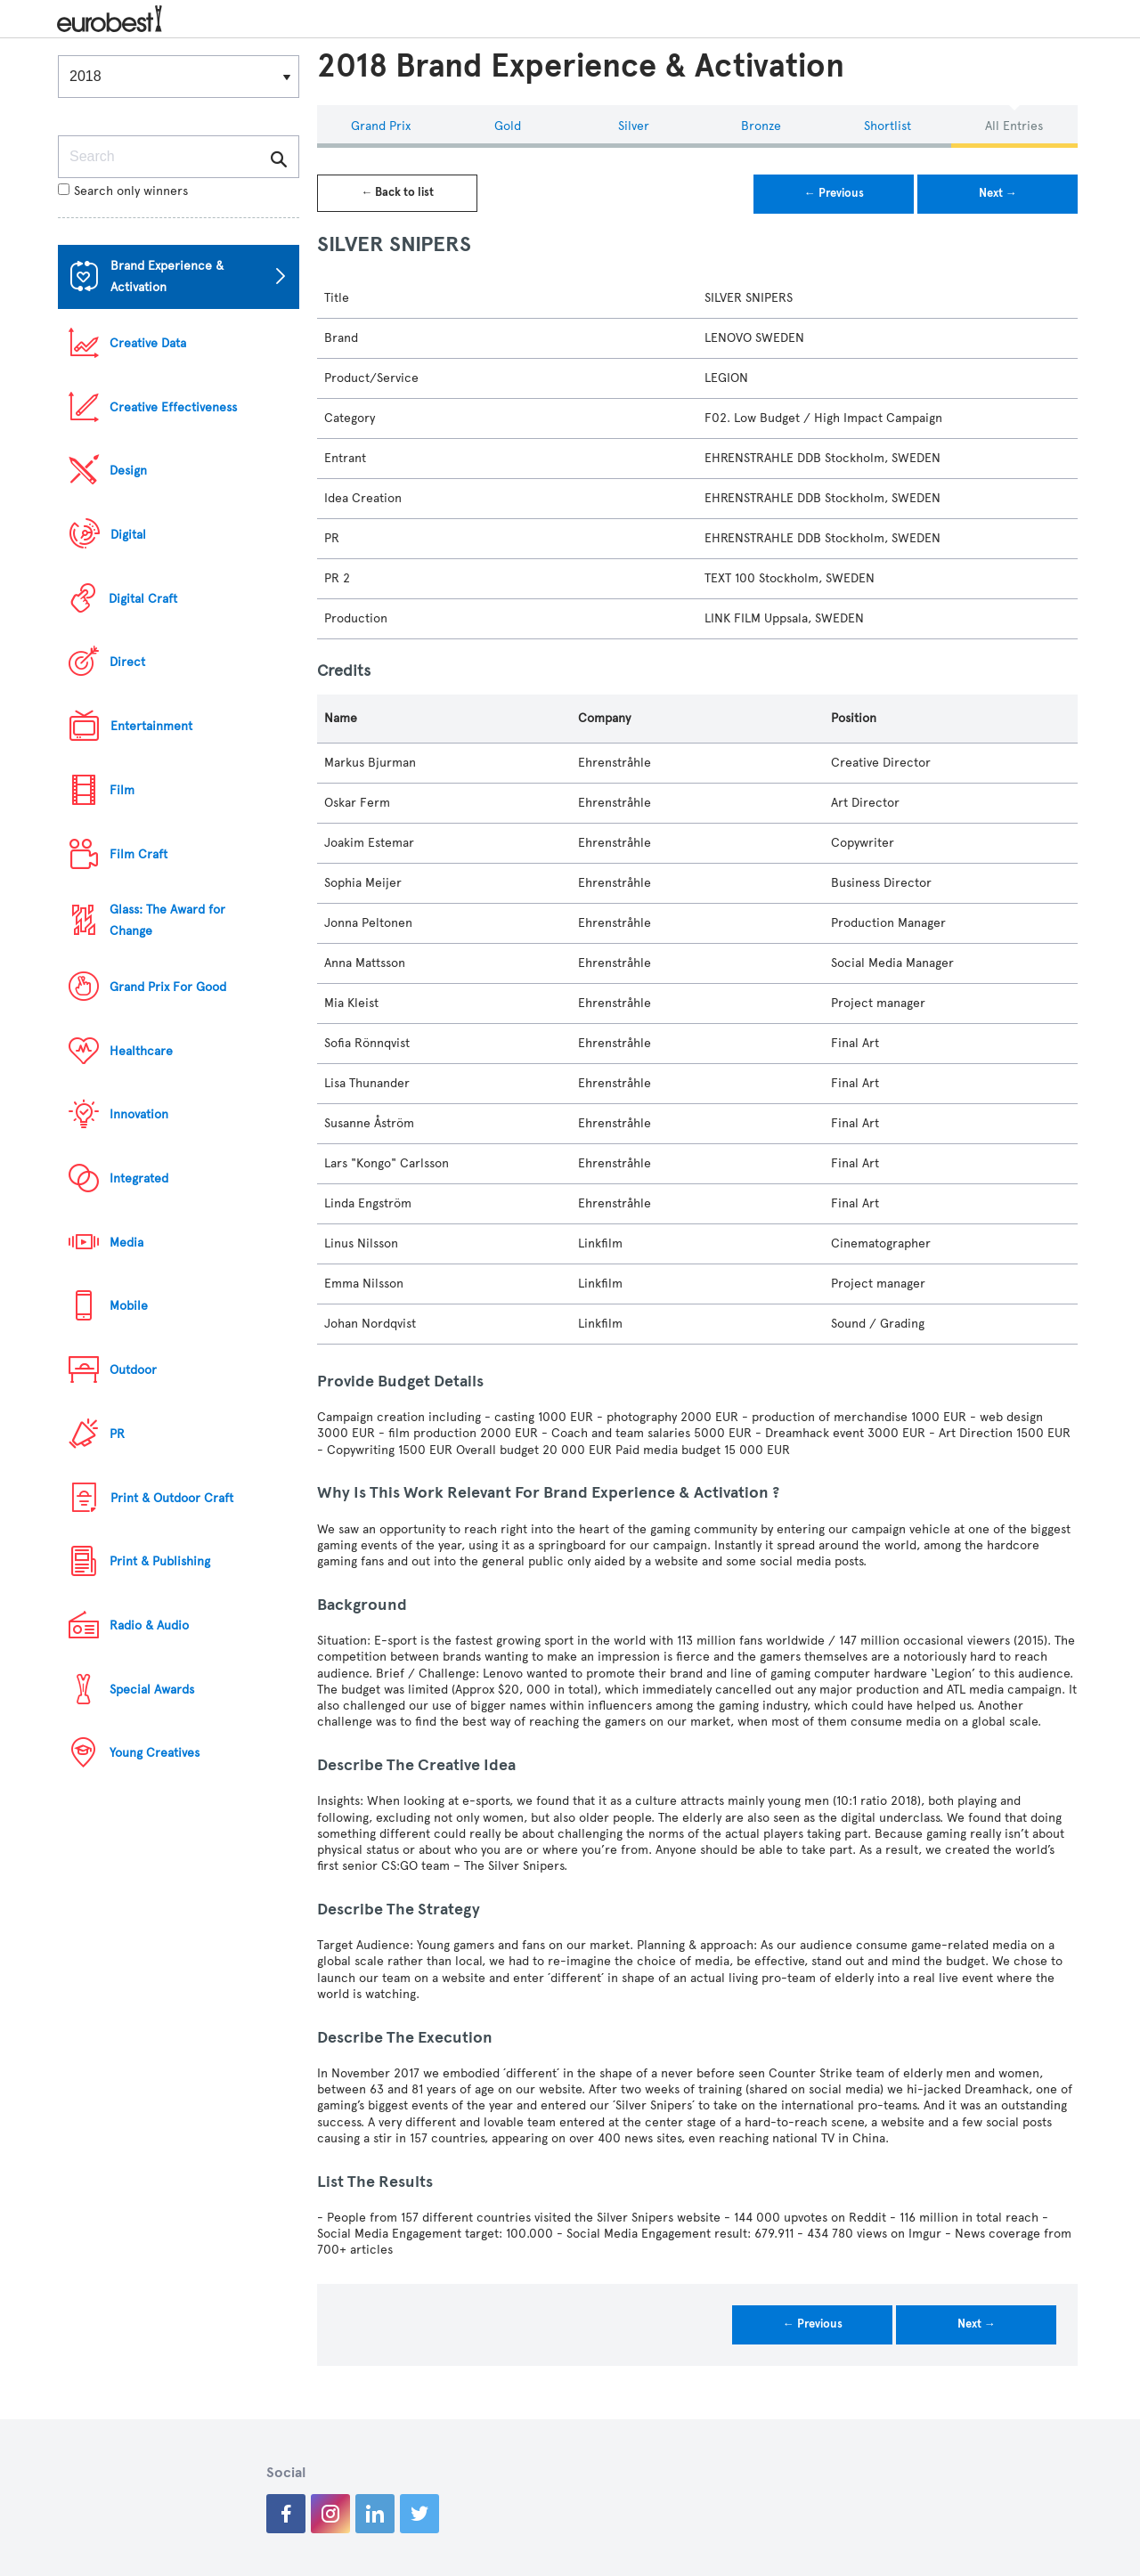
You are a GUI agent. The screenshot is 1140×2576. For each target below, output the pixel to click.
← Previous (834, 193)
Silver (633, 126)
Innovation (139, 1114)
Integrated (139, 1178)
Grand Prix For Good (168, 987)
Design (128, 470)
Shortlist (887, 126)
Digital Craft (143, 598)
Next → (998, 193)
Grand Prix (381, 126)
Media (126, 1242)
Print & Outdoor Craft (171, 1498)
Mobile (129, 1305)
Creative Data (148, 343)
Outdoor (133, 1369)
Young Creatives (155, 1752)
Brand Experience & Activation (167, 276)
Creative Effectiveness (173, 407)
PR (117, 1434)
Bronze (761, 126)
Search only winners (123, 191)
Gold (507, 126)
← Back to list (397, 192)
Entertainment (151, 726)
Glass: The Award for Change (167, 920)
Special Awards (152, 1689)
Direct (127, 662)
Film (122, 790)
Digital (128, 534)
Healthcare (141, 1051)
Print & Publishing (160, 1561)
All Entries (1014, 126)
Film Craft (138, 854)
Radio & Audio (149, 1625)
